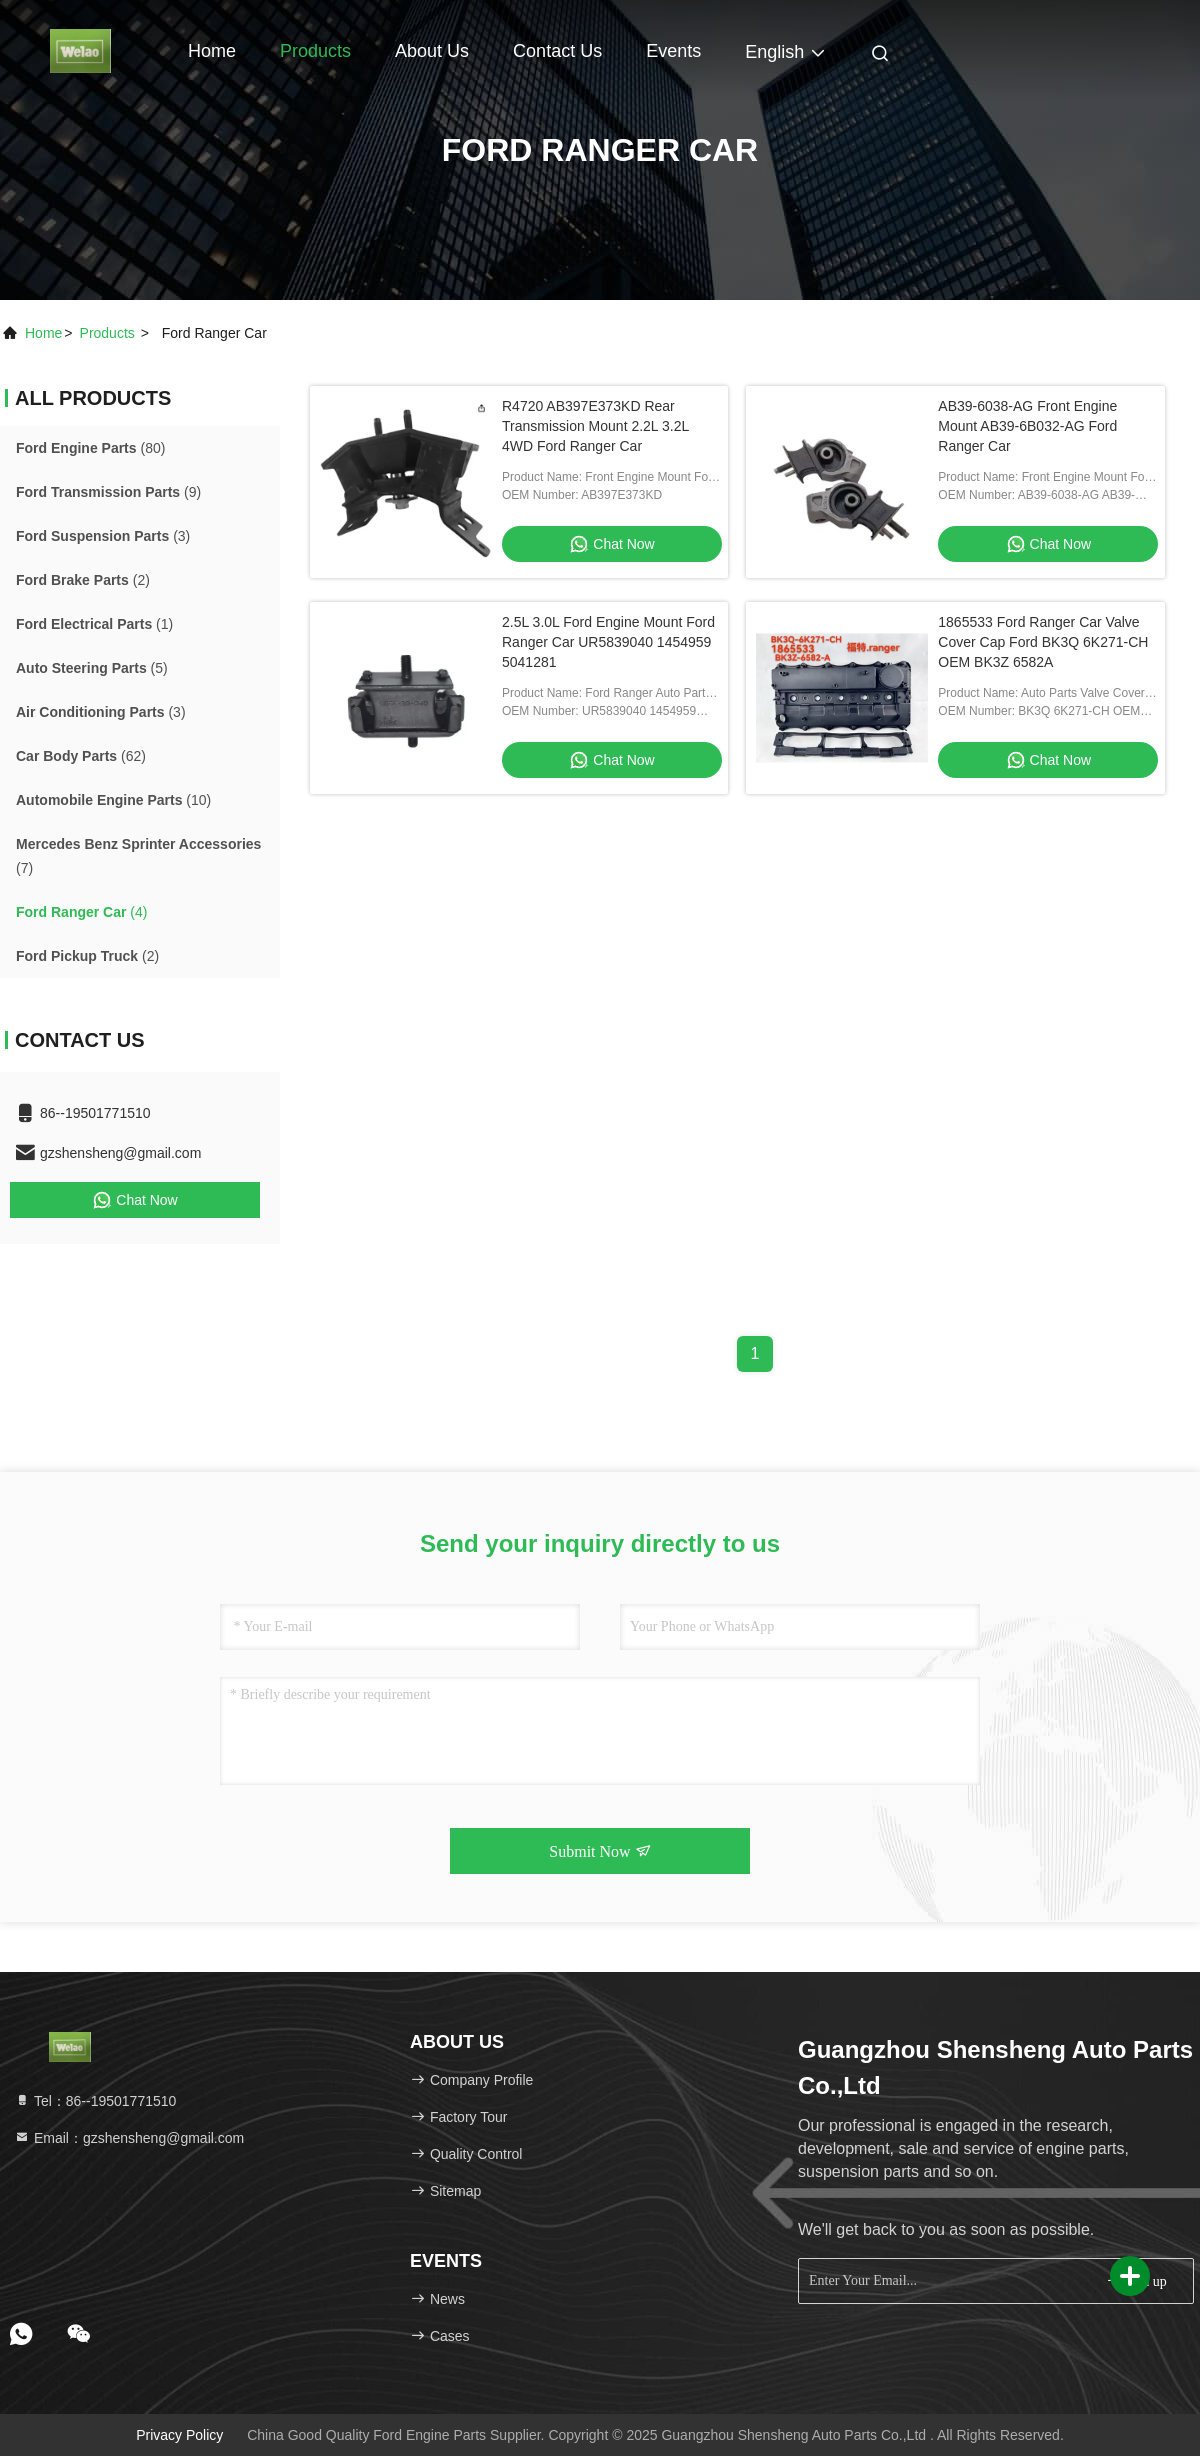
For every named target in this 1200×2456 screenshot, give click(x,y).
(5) (92, 668)
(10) (113, 800)
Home (212, 51)
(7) (138, 856)
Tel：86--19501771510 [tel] (95, 2101)
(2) (83, 580)
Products (315, 51)
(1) (94, 624)
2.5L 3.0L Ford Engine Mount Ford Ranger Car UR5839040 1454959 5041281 (608, 642)
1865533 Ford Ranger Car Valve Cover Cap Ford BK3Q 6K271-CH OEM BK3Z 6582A (1043, 642)
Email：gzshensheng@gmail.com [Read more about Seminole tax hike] (129, 2138)
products (107, 333)
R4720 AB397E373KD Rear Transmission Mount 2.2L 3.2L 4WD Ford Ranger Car (595, 426)
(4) (81, 912)
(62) (81, 756)
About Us (432, 51)
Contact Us (557, 51)
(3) (103, 536)
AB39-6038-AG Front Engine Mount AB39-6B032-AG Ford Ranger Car (1027, 426)
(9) (108, 492)
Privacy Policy (179, 2435)
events (673, 51)
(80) (90, 448)
